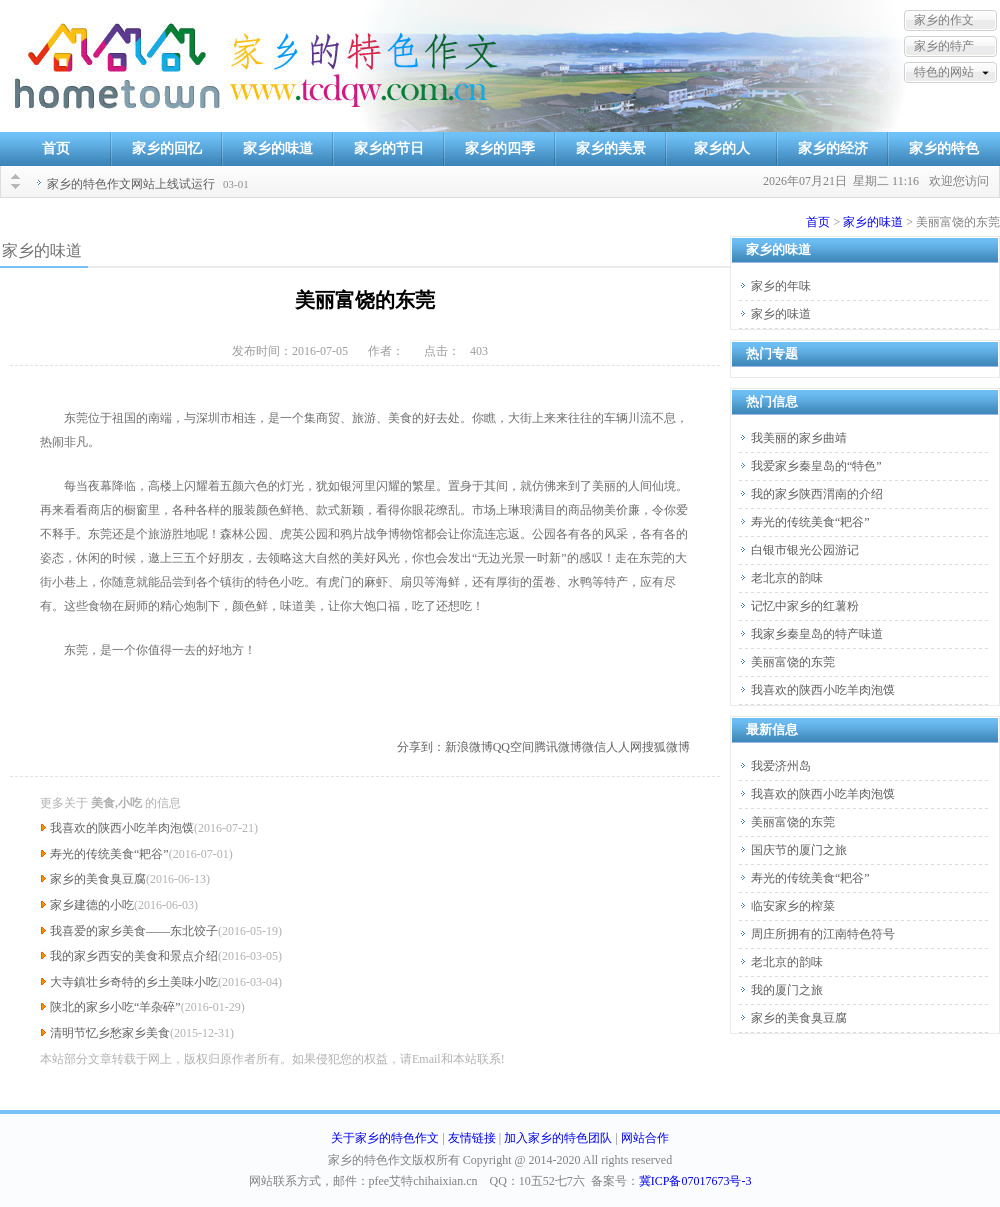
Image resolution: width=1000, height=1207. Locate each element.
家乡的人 (722, 148)
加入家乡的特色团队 (558, 1138)
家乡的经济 (833, 148)
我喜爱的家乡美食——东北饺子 (134, 931)
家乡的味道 (278, 148)
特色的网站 (944, 72)
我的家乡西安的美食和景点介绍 (134, 956)
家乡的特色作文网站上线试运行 (131, 184)
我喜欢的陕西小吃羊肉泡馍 (122, 828)
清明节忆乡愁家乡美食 (110, 1033)
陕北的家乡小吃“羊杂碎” (115, 1007)
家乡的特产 (944, 46)
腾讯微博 (558, 747)
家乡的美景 (611, 148)
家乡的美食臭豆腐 (98, 879)
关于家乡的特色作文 (385, 1138)
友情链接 (472, 1138)
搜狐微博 (666, 747)
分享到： (421, 747)
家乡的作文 (944, 20)
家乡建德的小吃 (92, 905)
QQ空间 (513, 747)
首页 (56, 148)
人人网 (624, 747)
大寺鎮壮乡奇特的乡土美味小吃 (134, 982)
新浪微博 (469, 747)
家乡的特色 (944, 148)
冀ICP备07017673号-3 (695, 1181)
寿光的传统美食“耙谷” (109, 854)
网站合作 (645, 1138)
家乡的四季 (500, 148)
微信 (594, 747)
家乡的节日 (389, 148)
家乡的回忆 (167, 148)
